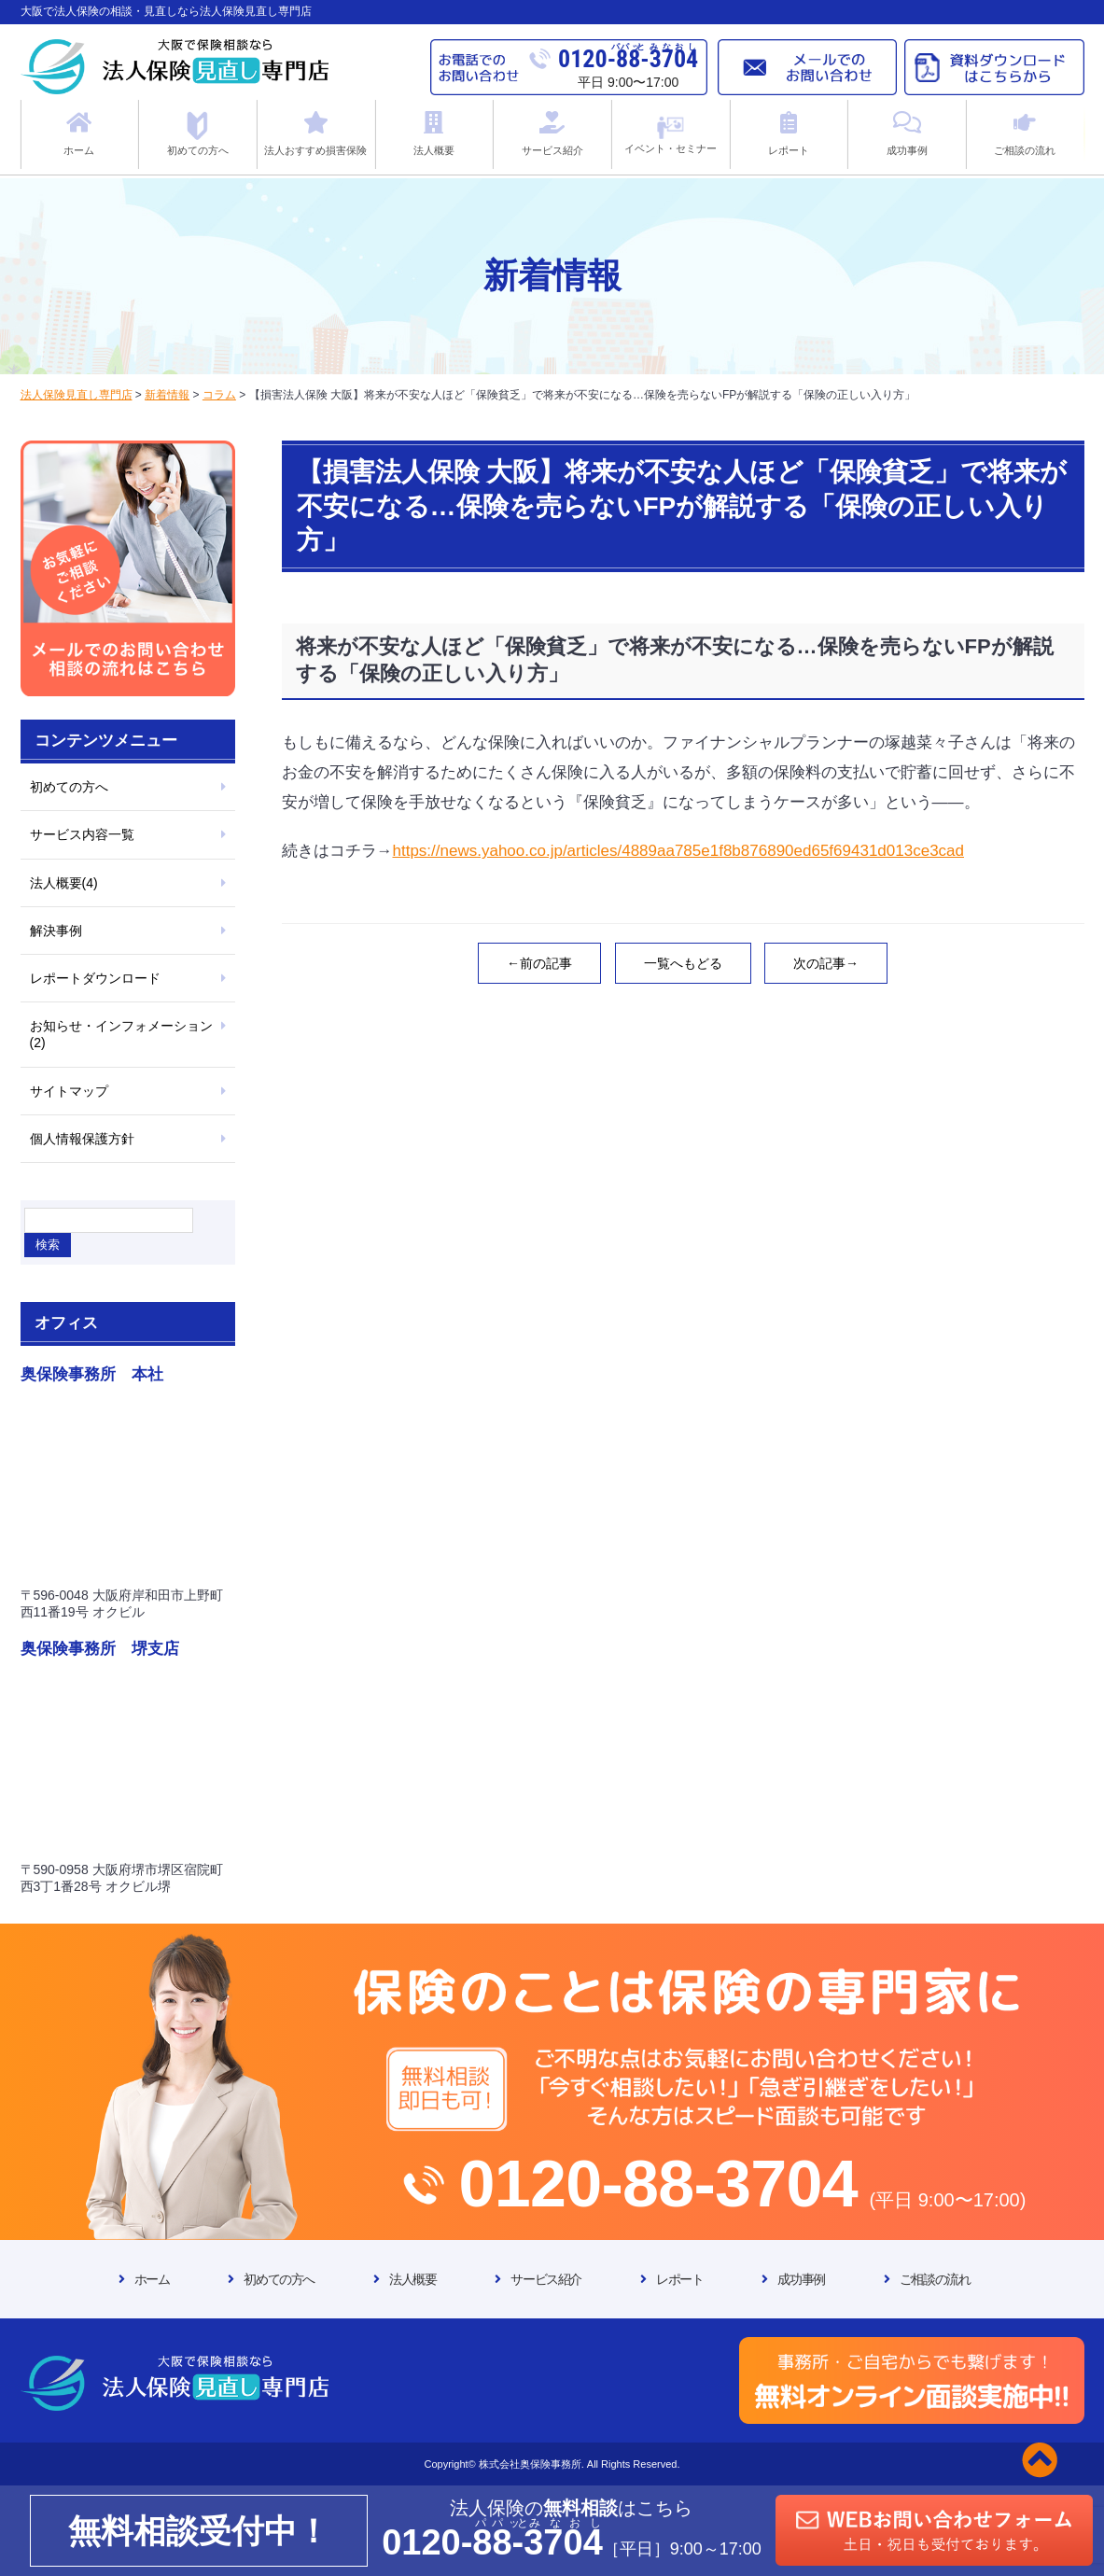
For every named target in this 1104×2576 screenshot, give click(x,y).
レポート (679, 2279)
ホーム (152, 2279)
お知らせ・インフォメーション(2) (121, 1034)
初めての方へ (69, 786)
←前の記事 (539, 963)
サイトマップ (69, 1091)
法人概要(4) (64, 882)
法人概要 (412, 2279)
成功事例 (800, 2279)
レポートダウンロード (95, 978)
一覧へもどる (683, 963)
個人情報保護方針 (82, 1138)
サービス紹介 (545, 2279)
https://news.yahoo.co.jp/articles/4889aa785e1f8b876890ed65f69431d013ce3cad (679, 851)
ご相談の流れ (935, 2279)
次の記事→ (826, 963)
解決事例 (56, 930)
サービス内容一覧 (82, 834)
